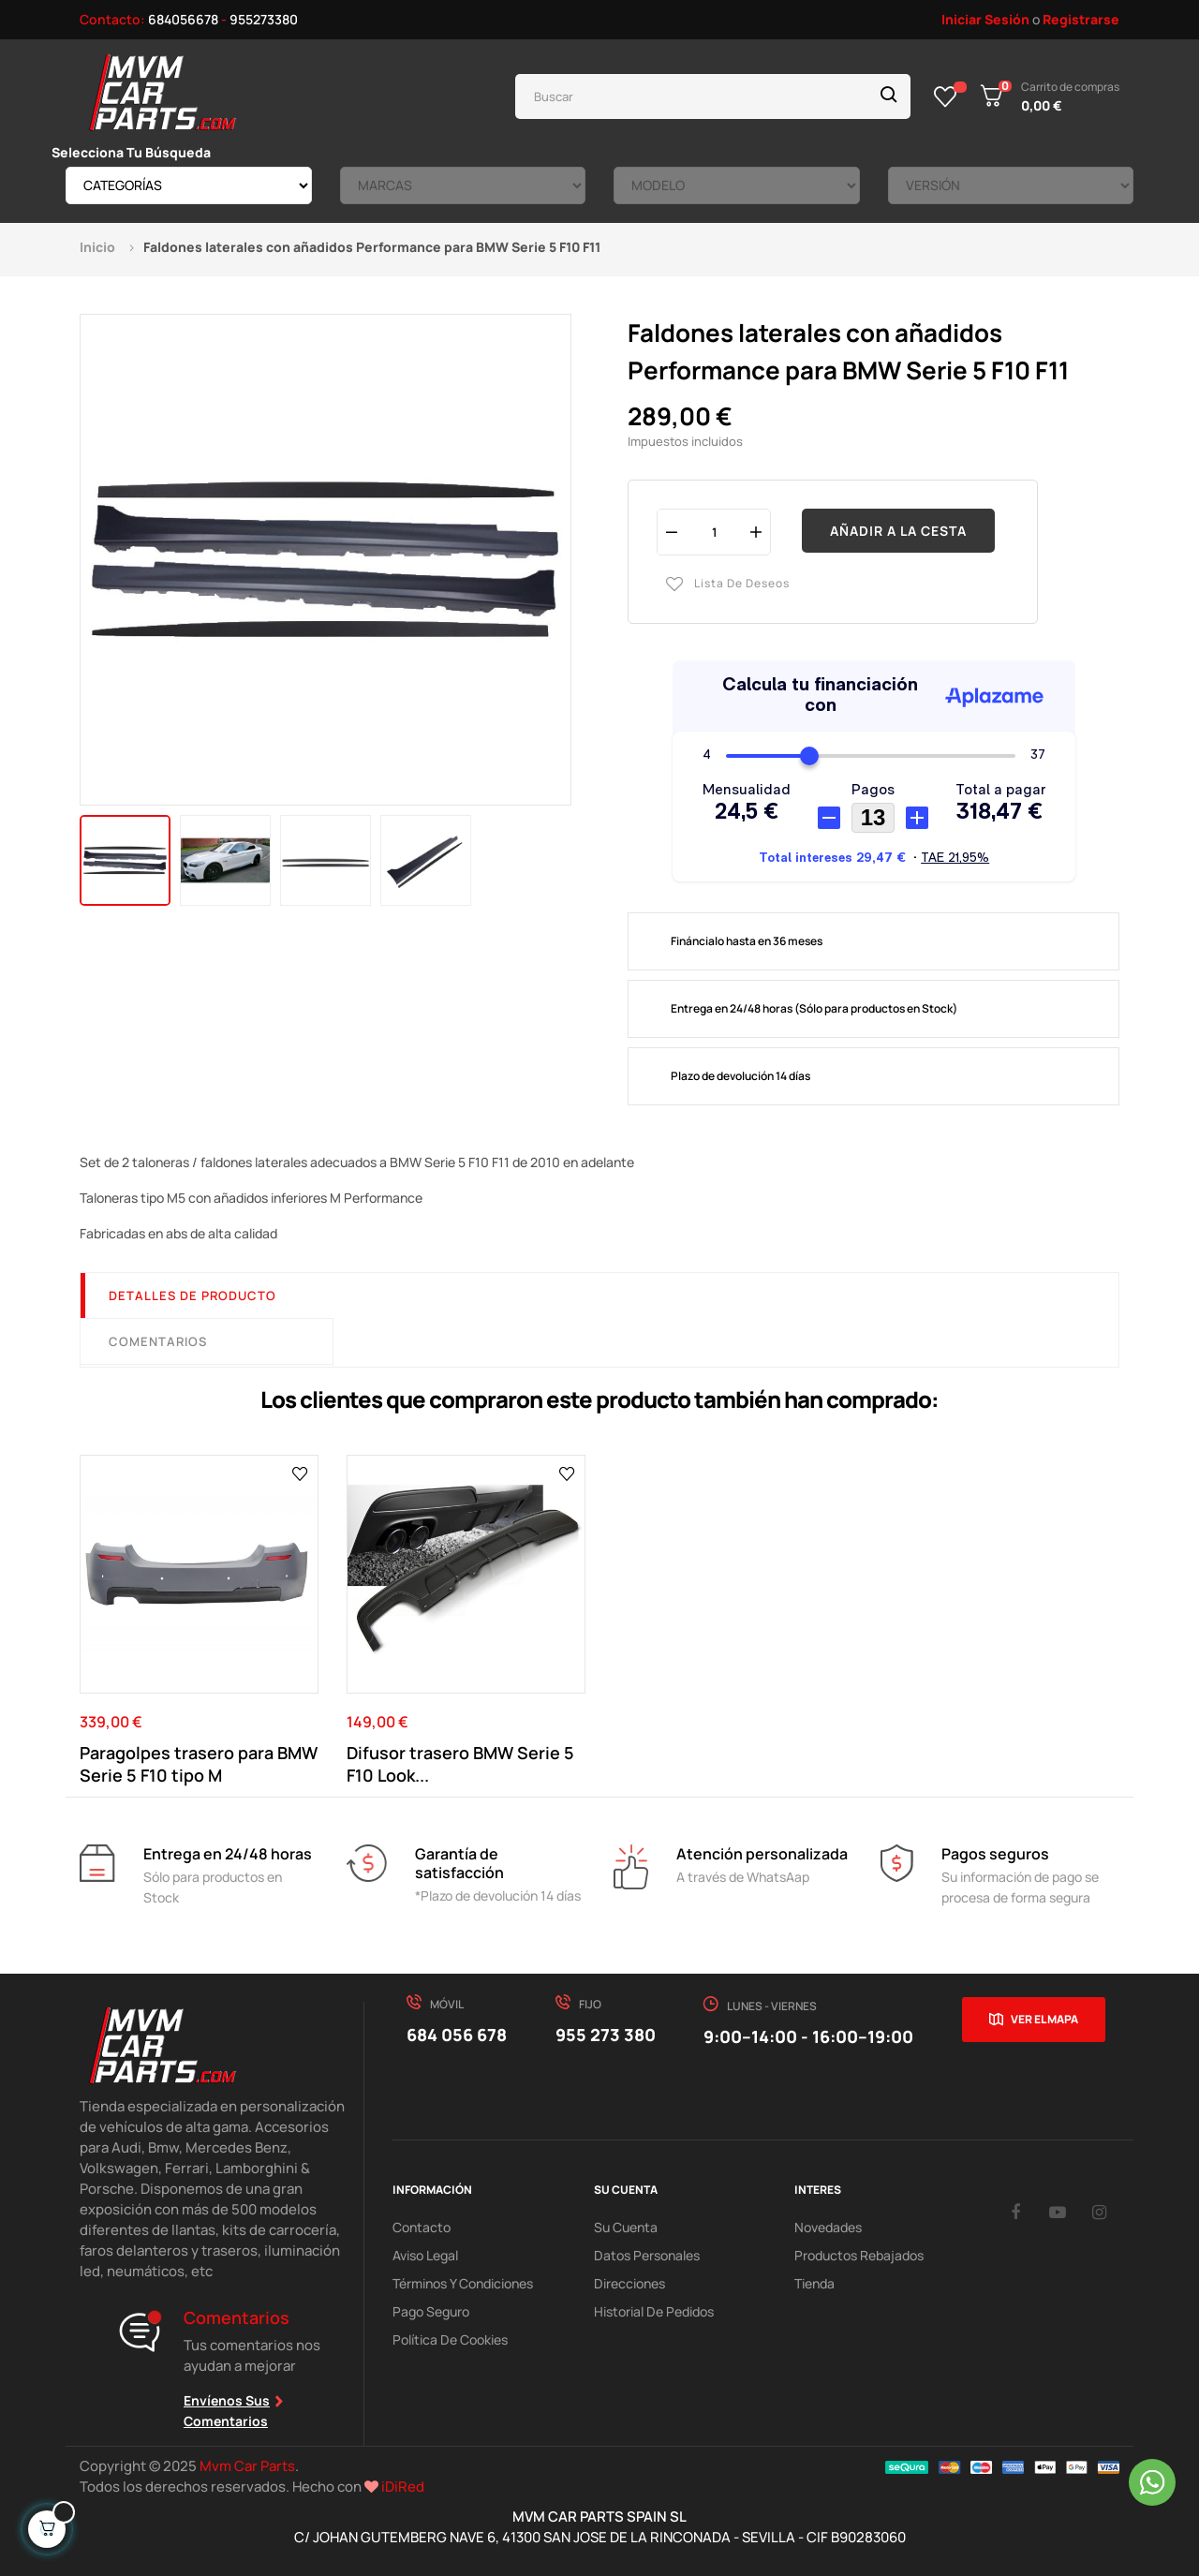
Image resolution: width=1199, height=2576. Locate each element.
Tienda (814, 2283)
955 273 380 (605, 2034)
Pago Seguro (430, 2311)
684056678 (183, 19)
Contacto (421, 2227)
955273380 (263, 19)
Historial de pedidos (654, 2311)
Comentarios (158, 1341)
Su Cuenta (626, 2227)
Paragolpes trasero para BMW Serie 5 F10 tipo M (199, 1763)
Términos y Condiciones (462, 2283)
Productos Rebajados (859, 2255)
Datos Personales (647, 2255)
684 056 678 (457, 2034)
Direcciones (629, 2283)
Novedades (828, 2227)
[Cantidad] (714, 532)
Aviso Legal (425, 2255)
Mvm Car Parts (247, 2466)
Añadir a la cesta (898, 531)
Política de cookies (450, 2339)
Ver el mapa (1044, 2019)
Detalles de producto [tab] (192, 1295)
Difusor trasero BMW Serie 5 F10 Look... (460, 1763)
